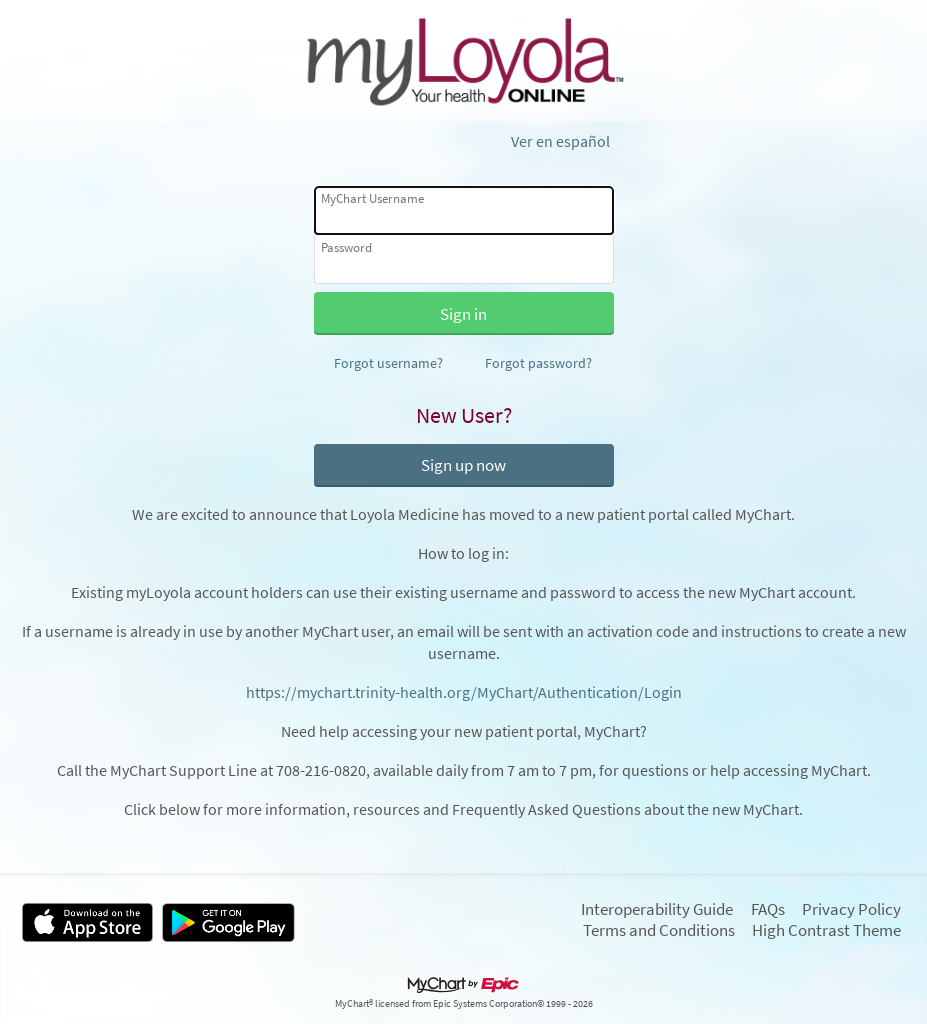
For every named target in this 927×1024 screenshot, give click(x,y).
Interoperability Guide (657, 909)
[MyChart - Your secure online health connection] (463, 61)
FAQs (768, 909)
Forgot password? (538, 363)
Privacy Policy (851, 909)
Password (346, 247)
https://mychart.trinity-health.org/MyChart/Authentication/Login (464, 692)
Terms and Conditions (659, 930)
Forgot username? (388, 363)
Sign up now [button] (463, 465)
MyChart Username (372, 198)
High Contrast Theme (826, 930)
